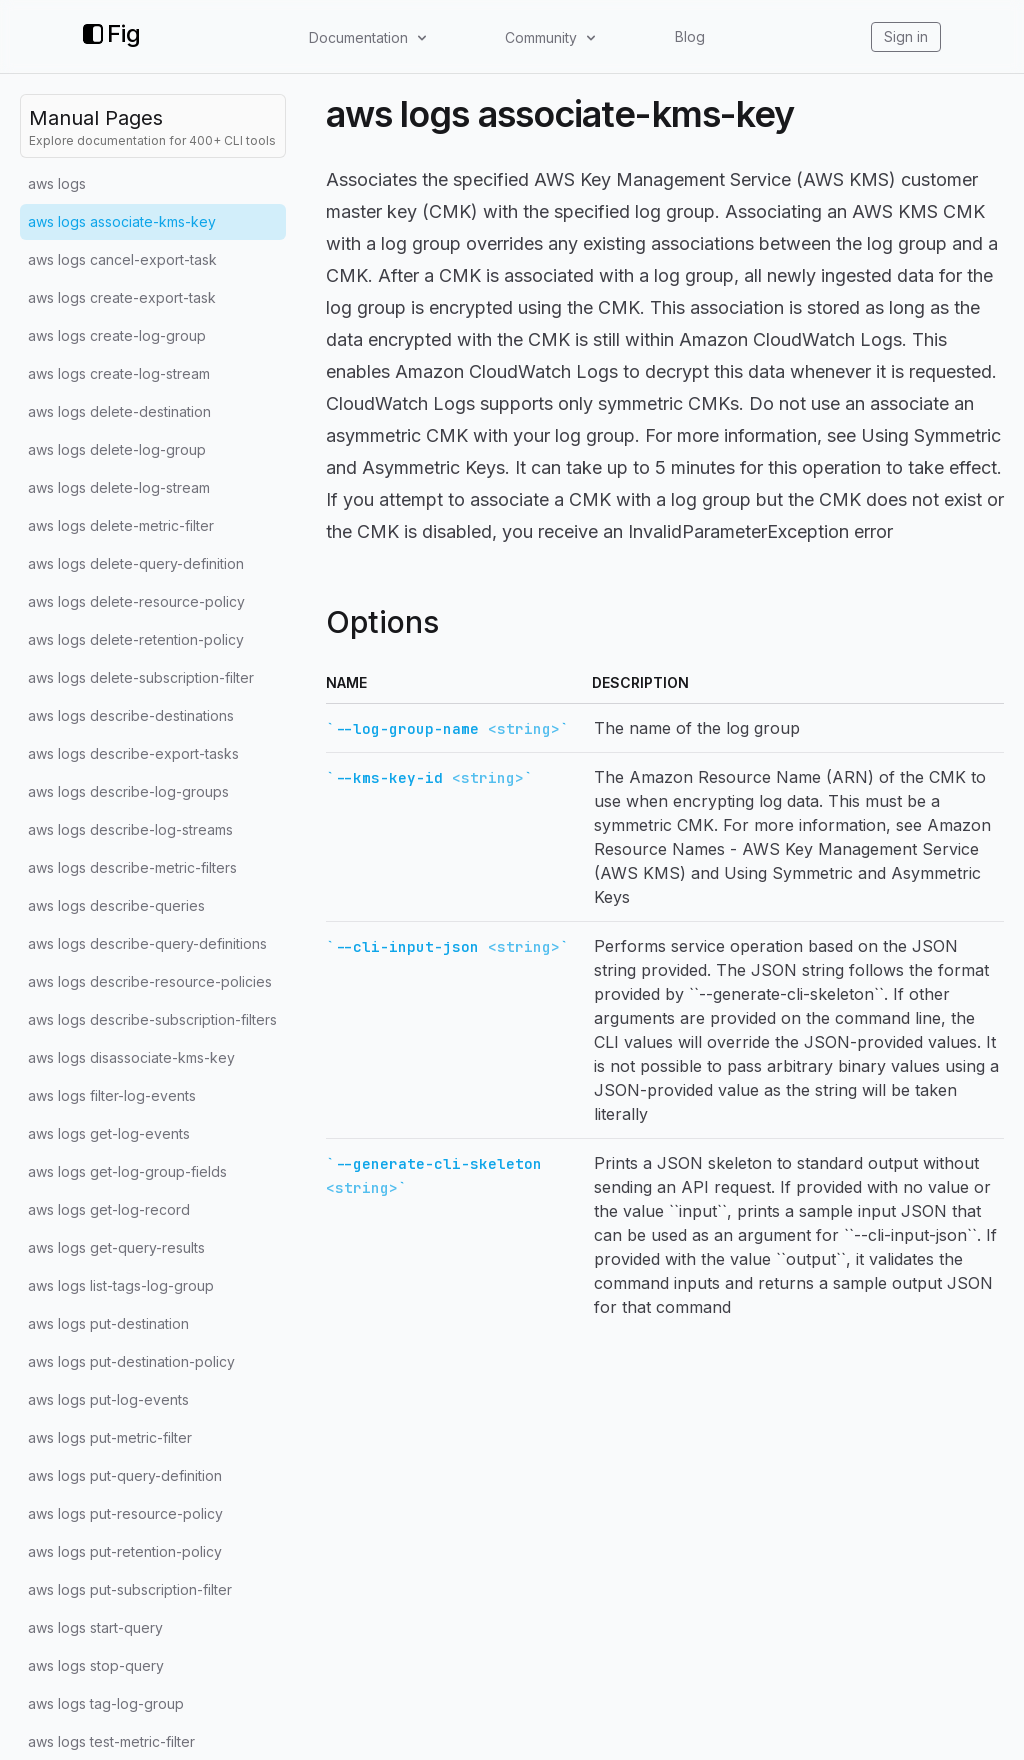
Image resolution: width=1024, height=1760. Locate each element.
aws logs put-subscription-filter (130, 1589)
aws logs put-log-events (108, 1399)
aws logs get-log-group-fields (127, 1171)
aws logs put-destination (108, 1323)
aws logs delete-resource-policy (136, 601)
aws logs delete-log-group (117, 449)
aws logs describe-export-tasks (133, 753)
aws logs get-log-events (109, 1133)
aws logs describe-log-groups (128, 791)
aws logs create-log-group (117, 335)
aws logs (57, 183)
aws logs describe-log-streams (130, 829)
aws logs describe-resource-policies (150, 981)
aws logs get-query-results (116, 1247)
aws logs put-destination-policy (131, 1361)
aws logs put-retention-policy (125, 1551)
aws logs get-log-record (109, 1209)
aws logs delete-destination (119, 411)
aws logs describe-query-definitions (147, 943)
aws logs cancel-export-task (122, 259)
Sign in (906, 36)
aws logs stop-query (96, 1665)
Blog (690, 36)
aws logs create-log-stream (119, 373)
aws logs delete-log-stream (119, 487)
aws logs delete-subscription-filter (141, 677)
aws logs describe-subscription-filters (152, 1019)
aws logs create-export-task (122, 297)
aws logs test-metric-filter (111, 1741)
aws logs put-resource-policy (125, 1513)
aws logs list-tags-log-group (121, 1285)
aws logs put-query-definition (125, 1475)
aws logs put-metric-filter (110, 1437)
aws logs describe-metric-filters (132, 867)
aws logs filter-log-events (112, 1095)
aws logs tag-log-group (106, 1703)
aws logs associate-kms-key (122, 221)
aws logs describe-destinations (131, 715)
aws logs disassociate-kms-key (131, 1057)
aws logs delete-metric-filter (121, 525)
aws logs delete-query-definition (136, 563)
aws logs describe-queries (116, 905)
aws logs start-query (95, 1627)
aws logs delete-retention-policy (136, 639)
